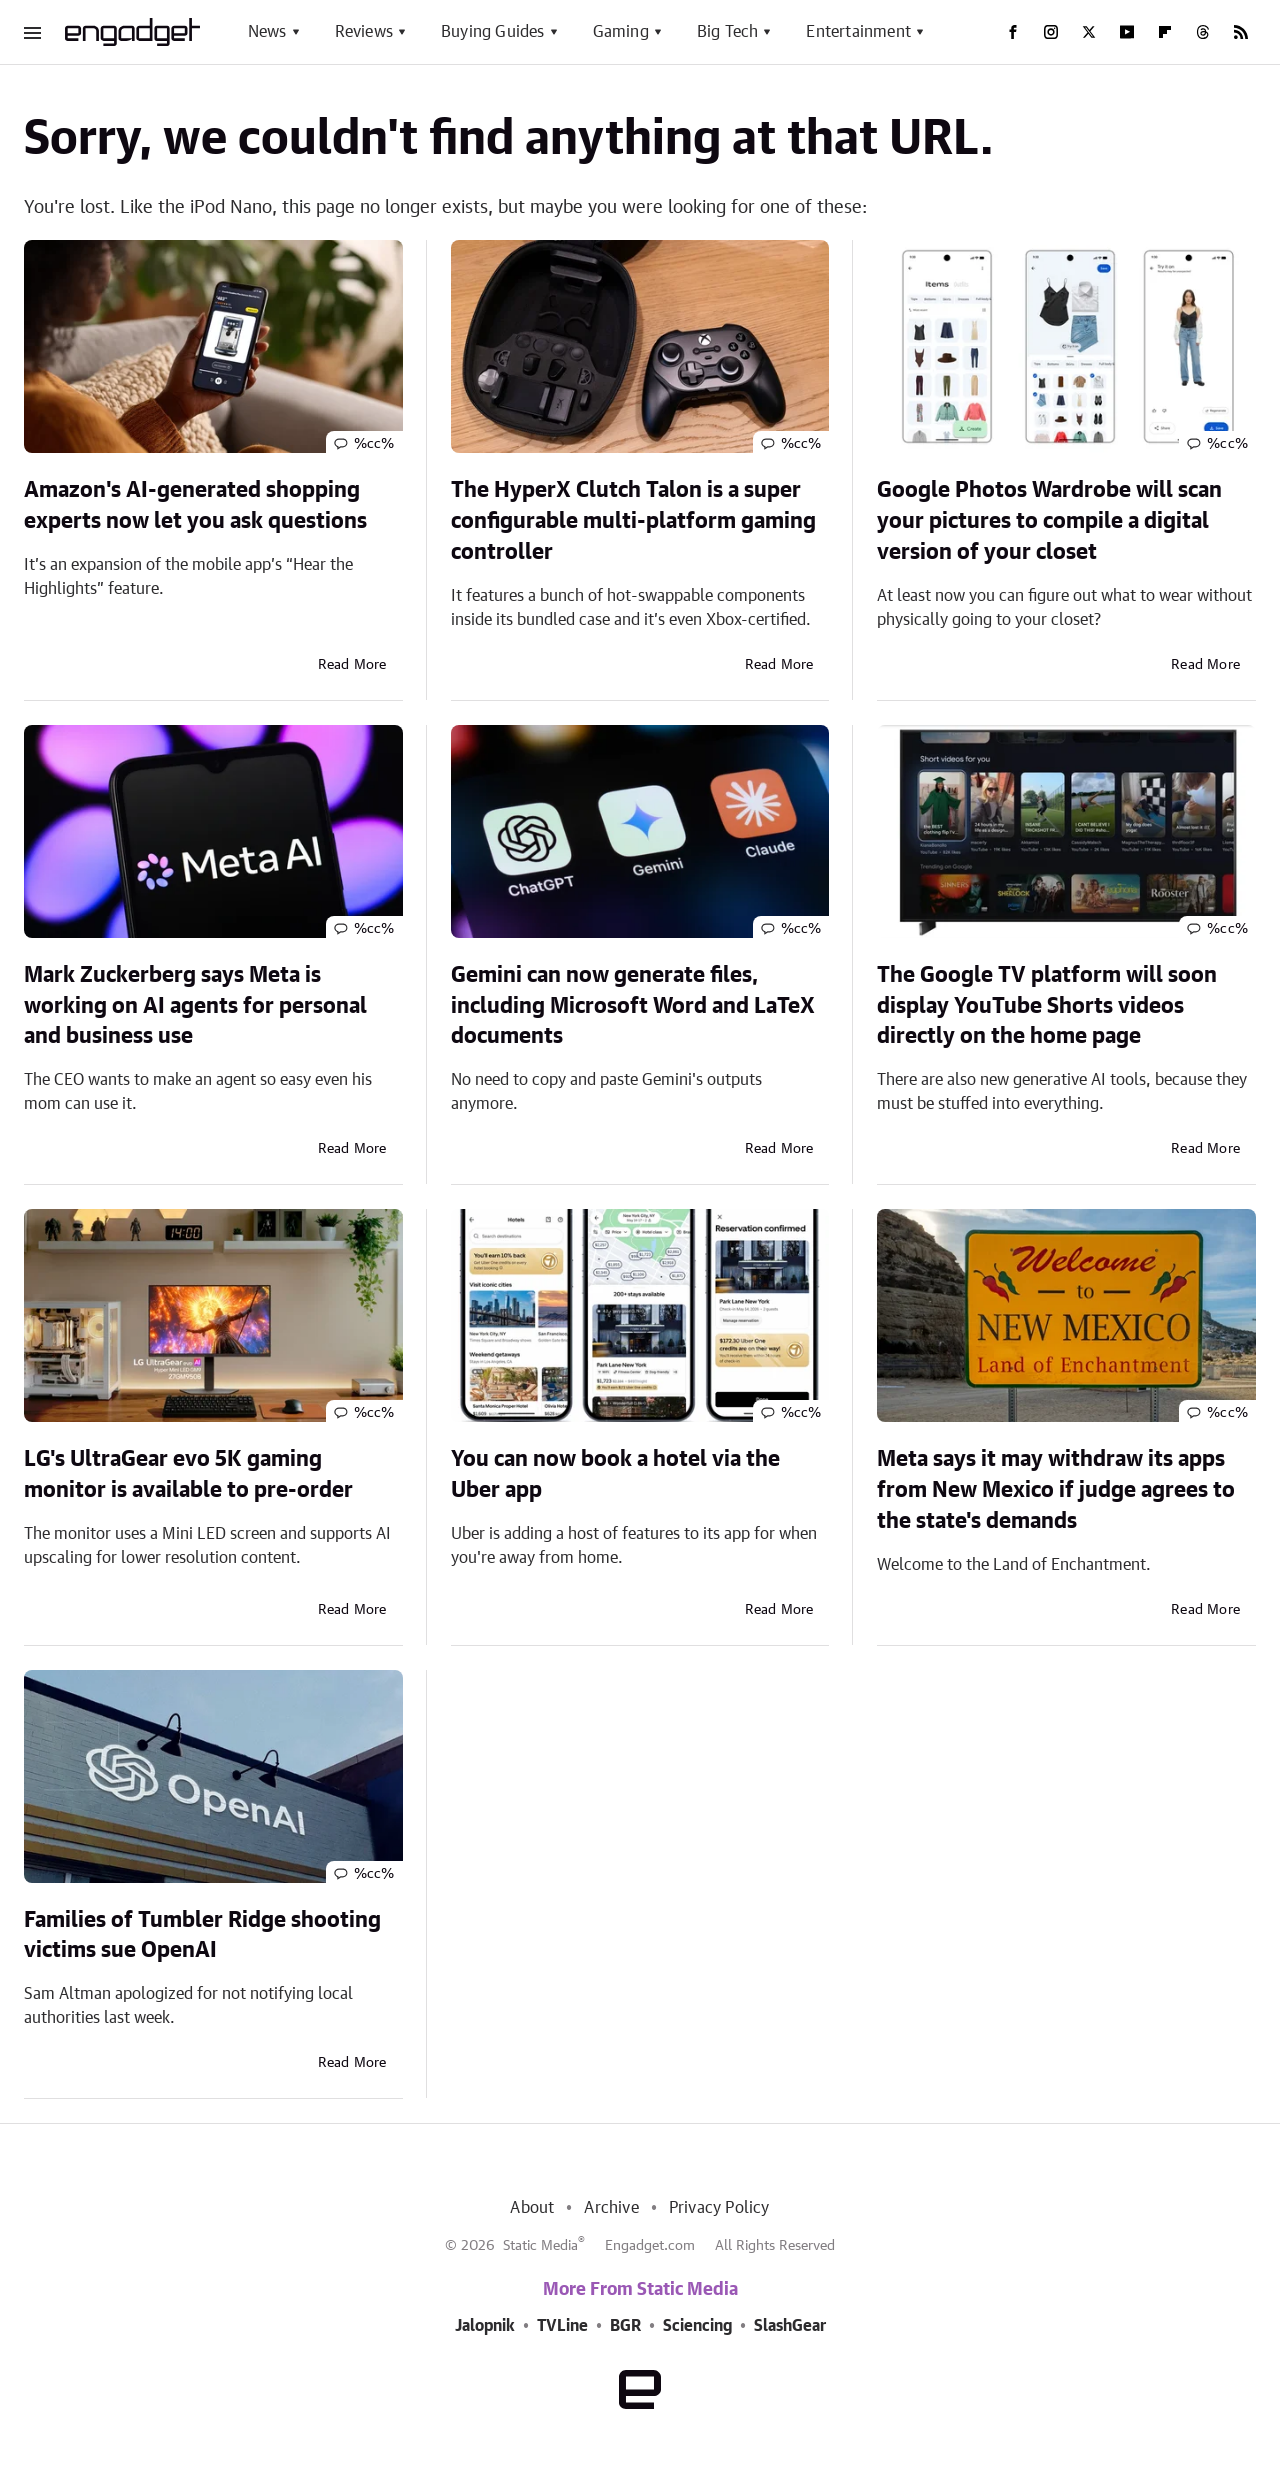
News (267, 32)
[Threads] (1203, 32)
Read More (352, 665)
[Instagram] (1051, 32)
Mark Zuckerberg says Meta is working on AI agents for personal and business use (195, 1006)
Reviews (364, 32)
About (532, 2208)
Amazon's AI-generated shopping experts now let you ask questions (195, 505)
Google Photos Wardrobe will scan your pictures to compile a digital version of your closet (1049, 521)
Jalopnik (485, 2326)
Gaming (621, 32)
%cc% (374, 444)
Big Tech (728, 32)
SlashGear (790, 2326)
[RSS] (1241, 32)
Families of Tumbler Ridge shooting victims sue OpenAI (202, 1935)
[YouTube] (1127, 32)
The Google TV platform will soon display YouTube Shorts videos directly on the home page (1047, 1006)
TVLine (562, 2326)
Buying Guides (493, 32)
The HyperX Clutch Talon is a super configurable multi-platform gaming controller (633, 521)
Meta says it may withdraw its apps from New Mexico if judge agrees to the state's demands (1056, 1490)
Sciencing (697, 2326)
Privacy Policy (719, 2208)
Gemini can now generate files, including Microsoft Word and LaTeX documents (633, 1006)
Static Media (540, 2246)
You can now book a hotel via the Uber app (615, 1474)
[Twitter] (1089, 32)
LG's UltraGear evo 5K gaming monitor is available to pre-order (188, 1474)
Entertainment (858, 32)
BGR (625, 2326)
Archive (611, 2208)
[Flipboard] (1165, 32)
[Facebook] (1013, 32)
